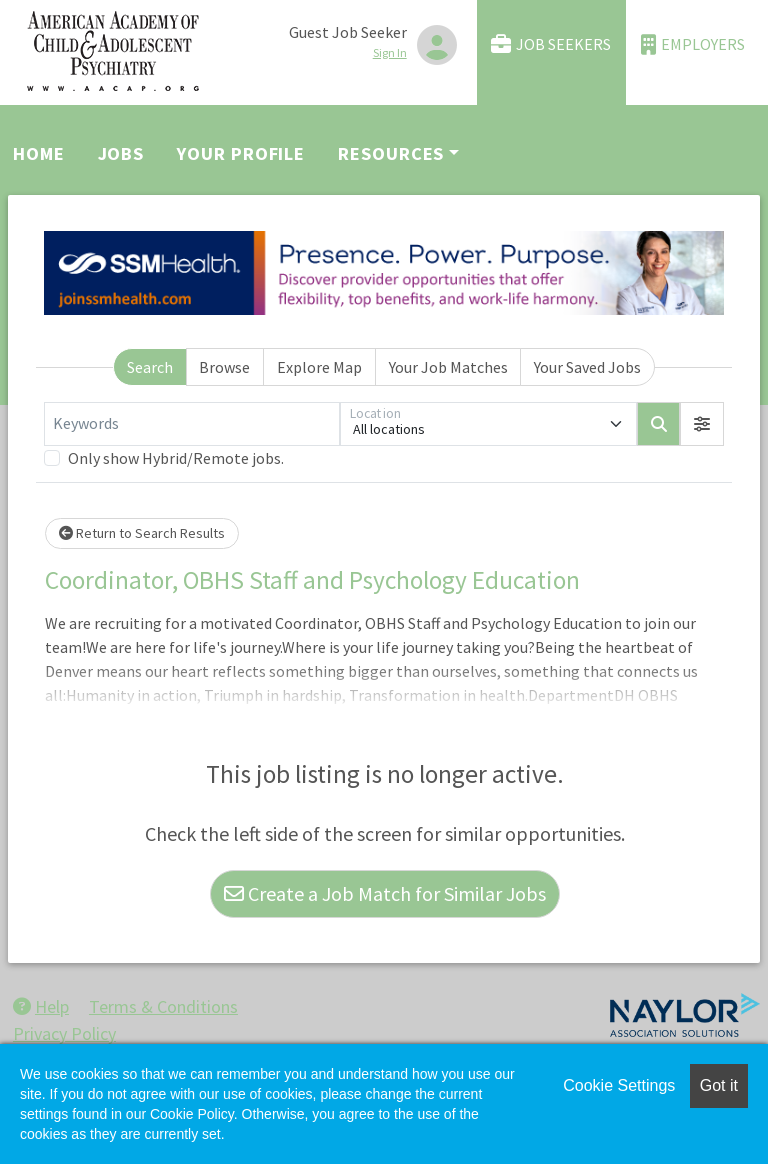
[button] (702, 424)
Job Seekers (551, 44)
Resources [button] (391, 153)
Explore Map (319, 367)
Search (150, 367)
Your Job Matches (448, 367)
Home (39, 153)
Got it (719, 1085)
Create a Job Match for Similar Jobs (385, 893)
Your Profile (241, 153)
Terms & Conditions (163, 1006)
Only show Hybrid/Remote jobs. (176, 458)
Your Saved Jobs (587, 367)
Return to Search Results (142, 533)
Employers (693, 44)
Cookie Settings (619, 1085)
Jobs (121, 153)
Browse (224, 367)
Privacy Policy (64, 1033)
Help (41, 1006)
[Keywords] (192, 424)
